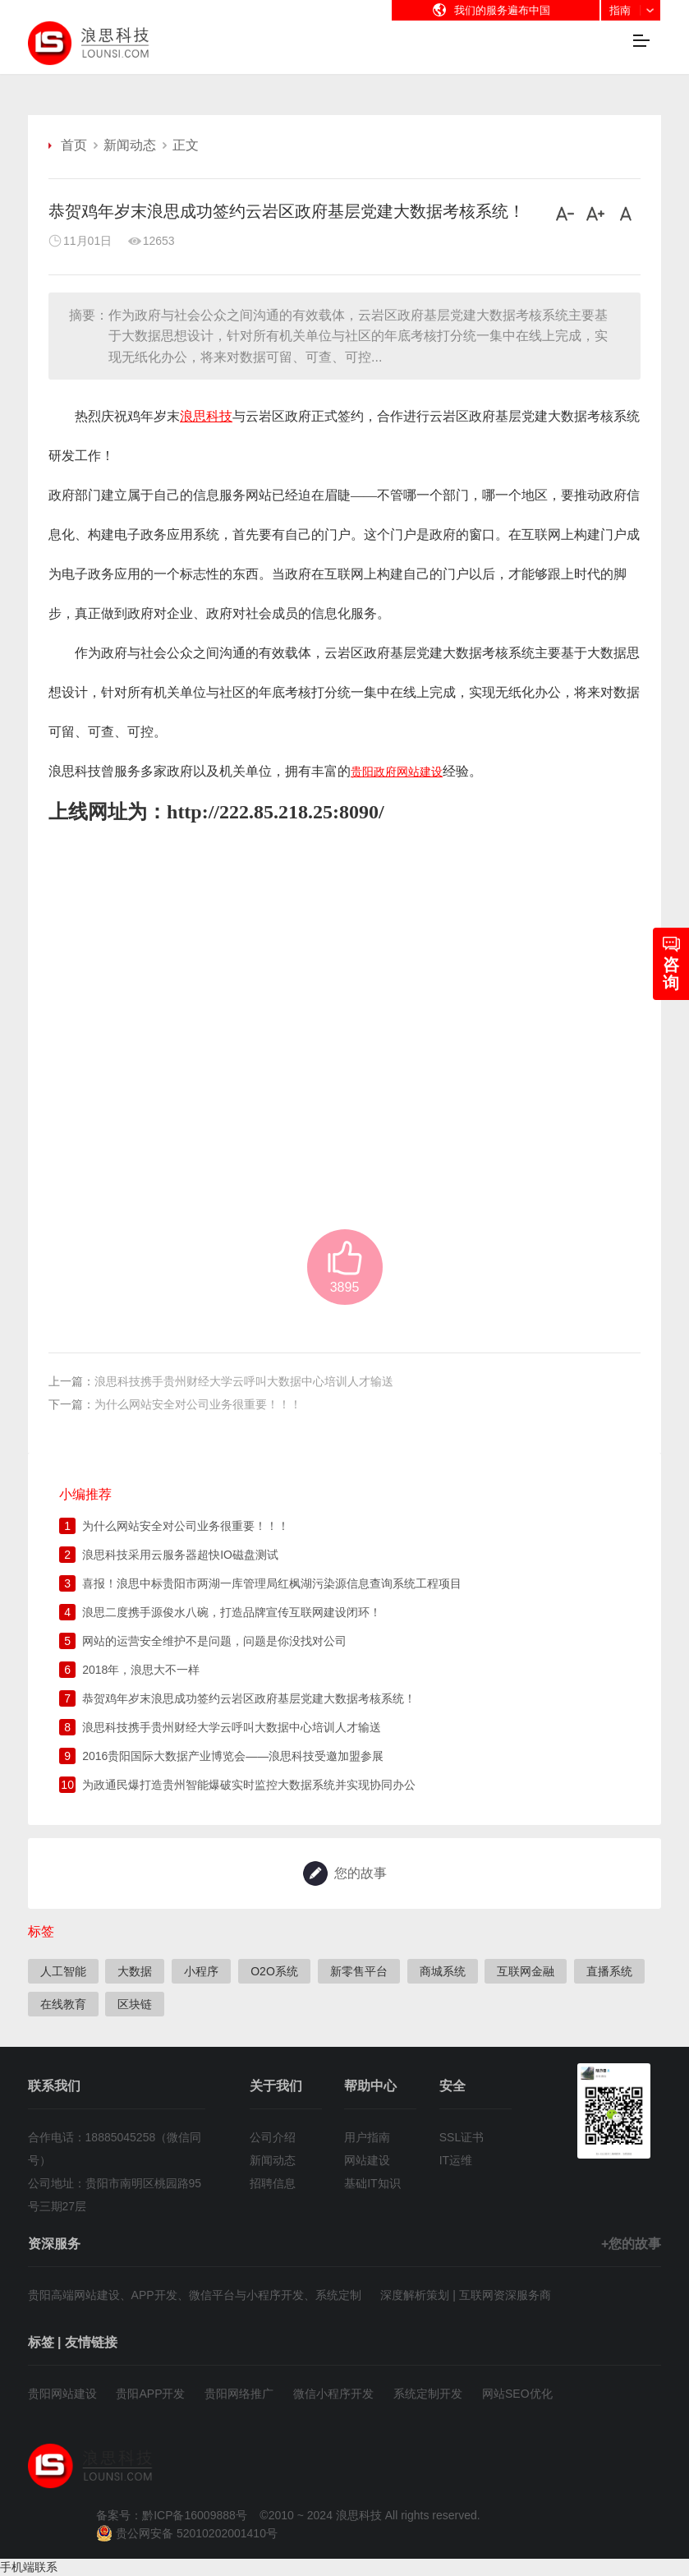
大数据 (134, 1971)
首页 (74, 145)
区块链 (134, 2004)
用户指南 (367, 2137)
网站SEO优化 (517, 2393)
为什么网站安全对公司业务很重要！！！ (197, 1404)
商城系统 (443, 1971)
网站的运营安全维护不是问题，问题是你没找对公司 (214, 1641)
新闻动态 (129, 145)
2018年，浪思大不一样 (141, 1670)
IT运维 (455, 2160)
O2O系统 (274, 1971)
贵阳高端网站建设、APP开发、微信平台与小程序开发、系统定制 (194, 2295)
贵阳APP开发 (150, 2393)
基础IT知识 (372, 2183)
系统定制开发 (427, 2393)
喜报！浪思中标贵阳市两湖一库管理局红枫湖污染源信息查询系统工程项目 (272, 1584)
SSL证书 (461, 2137)
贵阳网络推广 (238, 2393)
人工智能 (63, 1971)
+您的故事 (631, 2244)
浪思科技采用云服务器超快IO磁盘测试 (180, 1555)
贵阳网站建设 (62, 2393)
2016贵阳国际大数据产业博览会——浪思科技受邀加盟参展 (233, 1756)
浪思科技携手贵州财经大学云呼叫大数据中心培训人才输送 (243, 1381)
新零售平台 (359, 1971)
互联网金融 (525, 1971)
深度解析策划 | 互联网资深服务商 (465, 2295)
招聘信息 (273, 2183)
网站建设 (367, 2160)
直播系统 (609, 1971)
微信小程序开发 (333, 2393)
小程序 (201, 1971)
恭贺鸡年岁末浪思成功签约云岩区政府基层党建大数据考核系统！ (249, 1699)
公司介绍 (273, 2137)
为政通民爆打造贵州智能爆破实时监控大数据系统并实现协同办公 (249, 1785)
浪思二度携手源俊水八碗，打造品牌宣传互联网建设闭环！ (231, 1613)
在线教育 (63, 2004)
